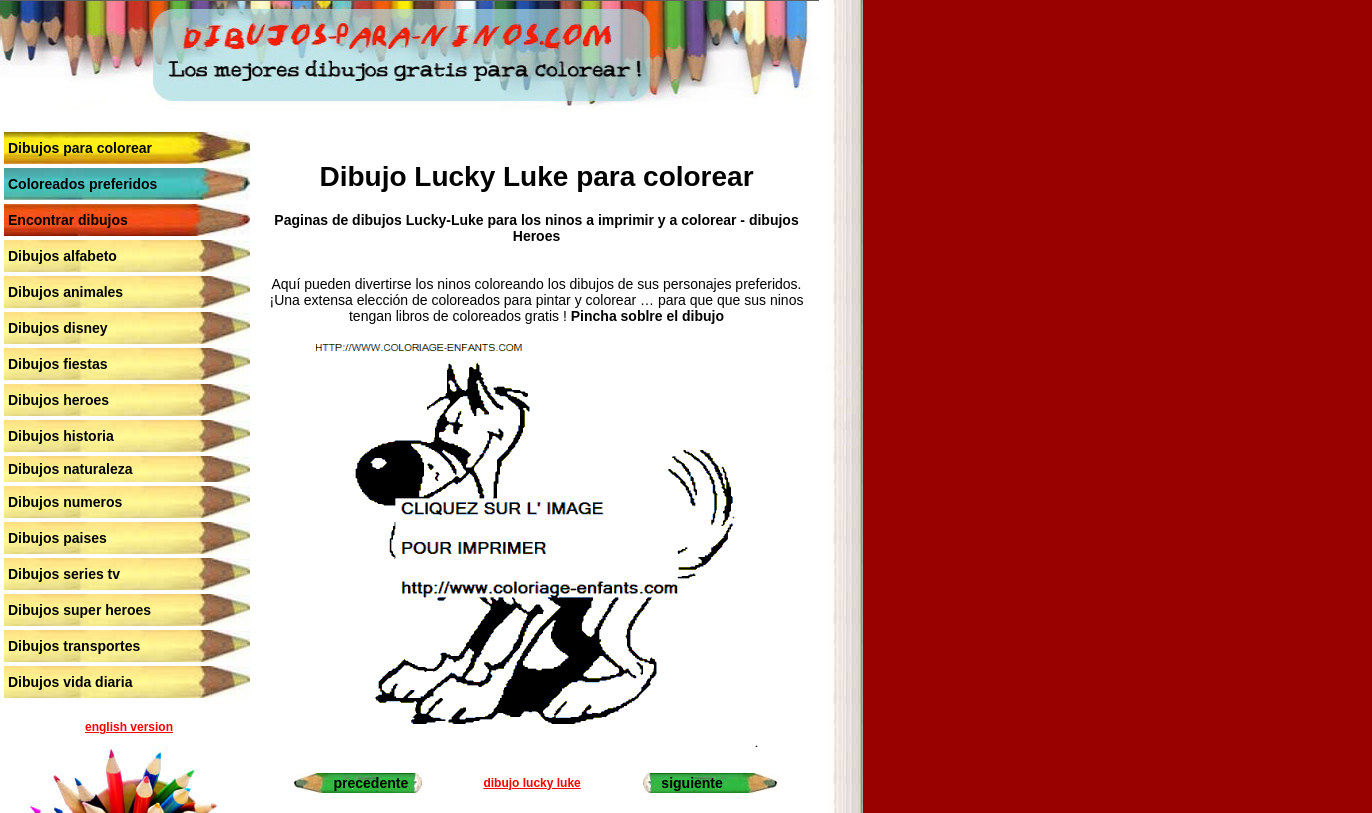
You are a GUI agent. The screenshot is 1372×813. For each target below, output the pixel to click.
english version (129, 727)
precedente (371, 783)
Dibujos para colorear (80, 148)
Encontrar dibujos (68, 220)
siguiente (691, 783)
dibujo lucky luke (531, 783)
